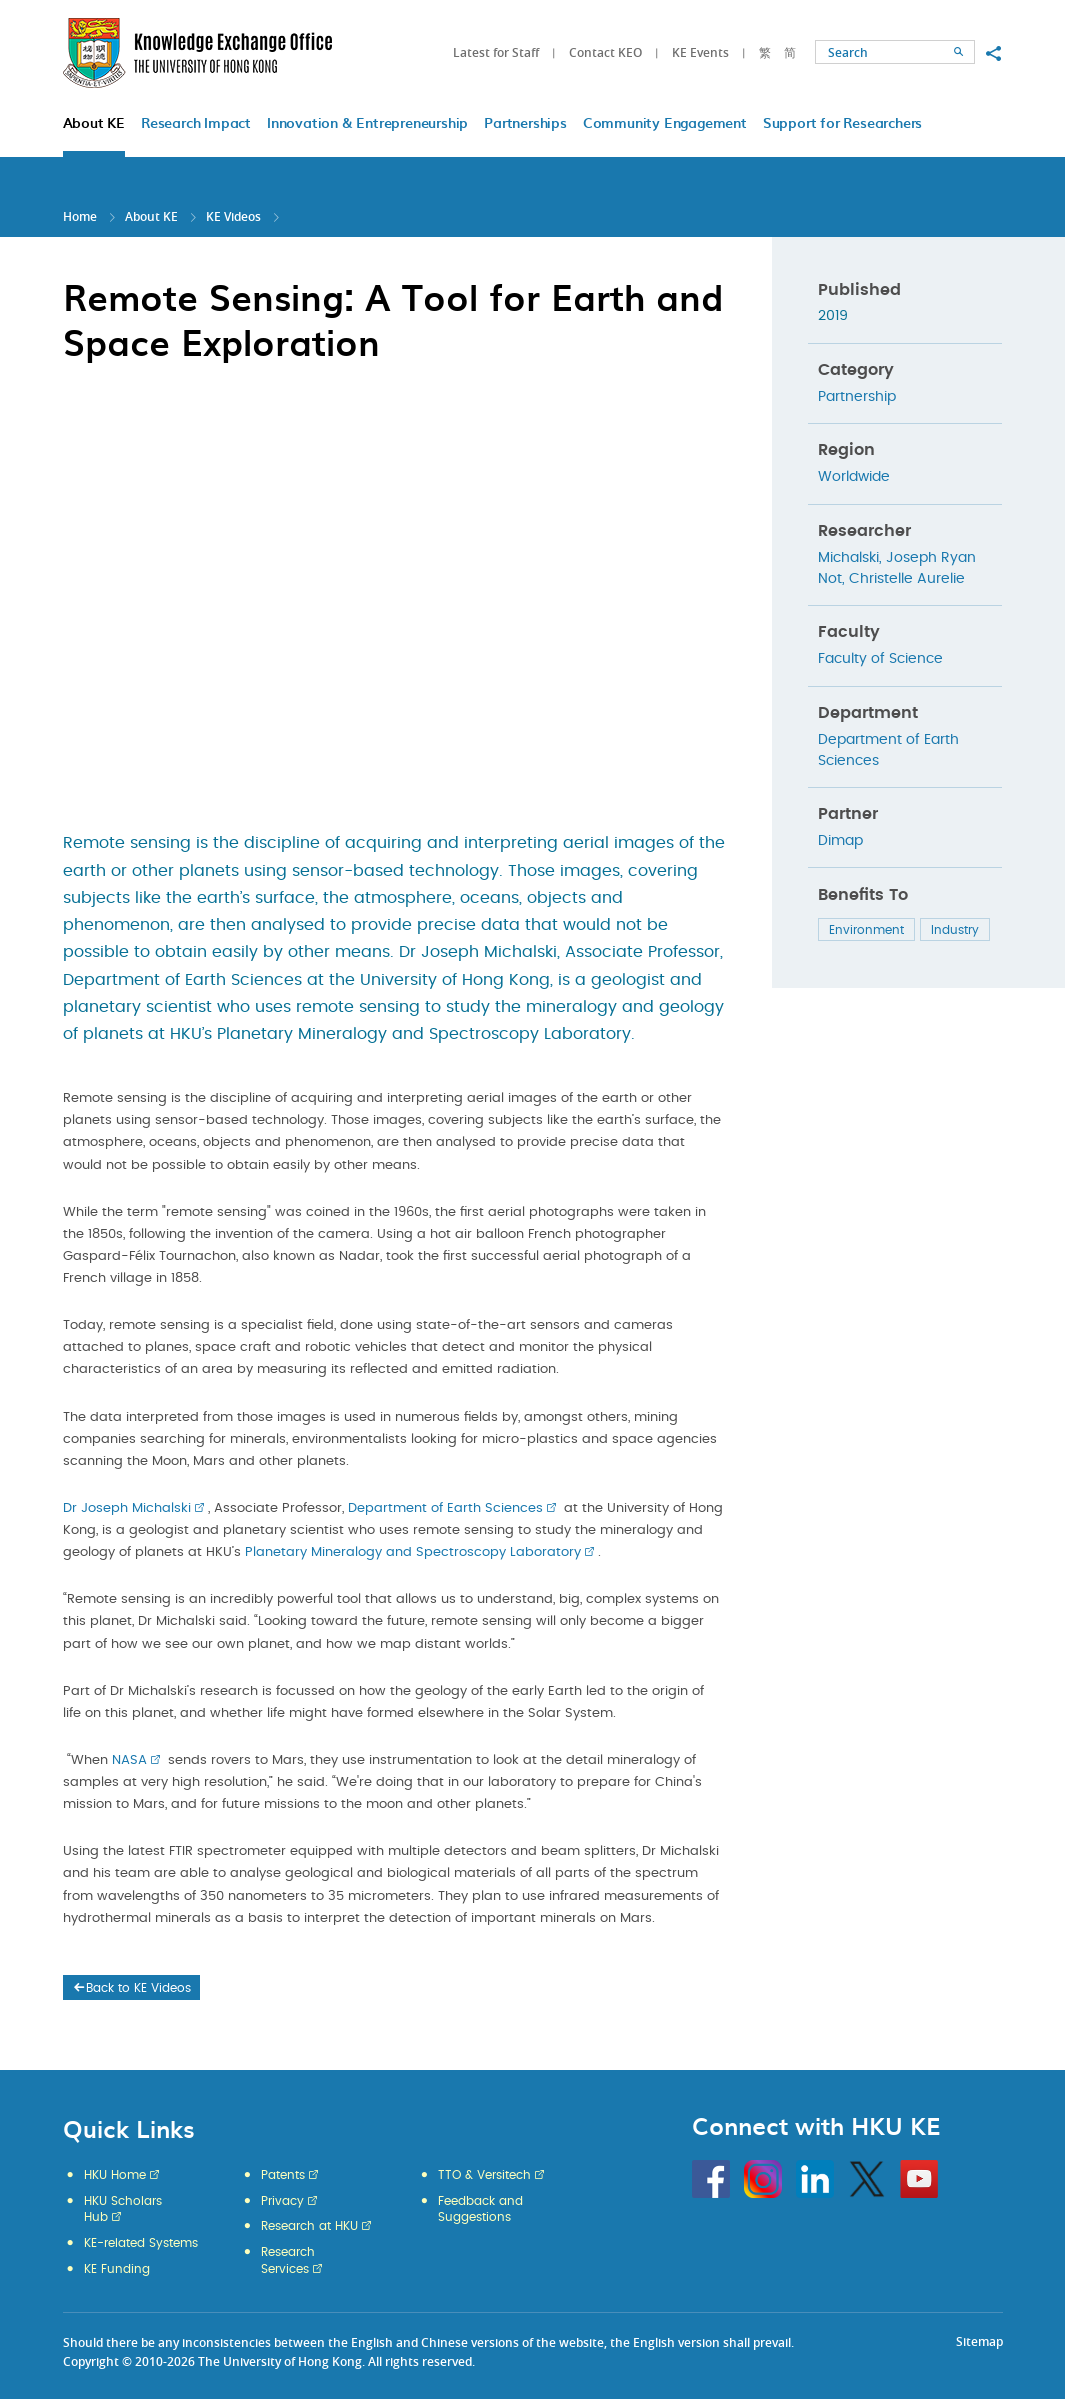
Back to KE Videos (131, 1988)
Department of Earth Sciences (445, 1508)
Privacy (282, 2201)
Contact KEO (605, 52)
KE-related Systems (141, 2243)
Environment (866, 930)
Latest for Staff (496, 52)
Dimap (840, 841)
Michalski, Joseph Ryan (897, 558)
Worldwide (854, 477)
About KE (153, 216)
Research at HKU (309, 2226)
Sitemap (979, 2341)
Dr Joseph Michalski (127, 1508)
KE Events (700, 52)
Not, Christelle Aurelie (891, 579)
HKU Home (115, 2175)
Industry (955, 930)
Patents (283, 2175)
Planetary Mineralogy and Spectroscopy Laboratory (413, 1552)
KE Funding (117, 2269)
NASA (129, 1760)
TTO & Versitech (484, 2175)
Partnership (857, 397)
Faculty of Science (880, 659)
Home (80, 216)
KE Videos (233, 216)
